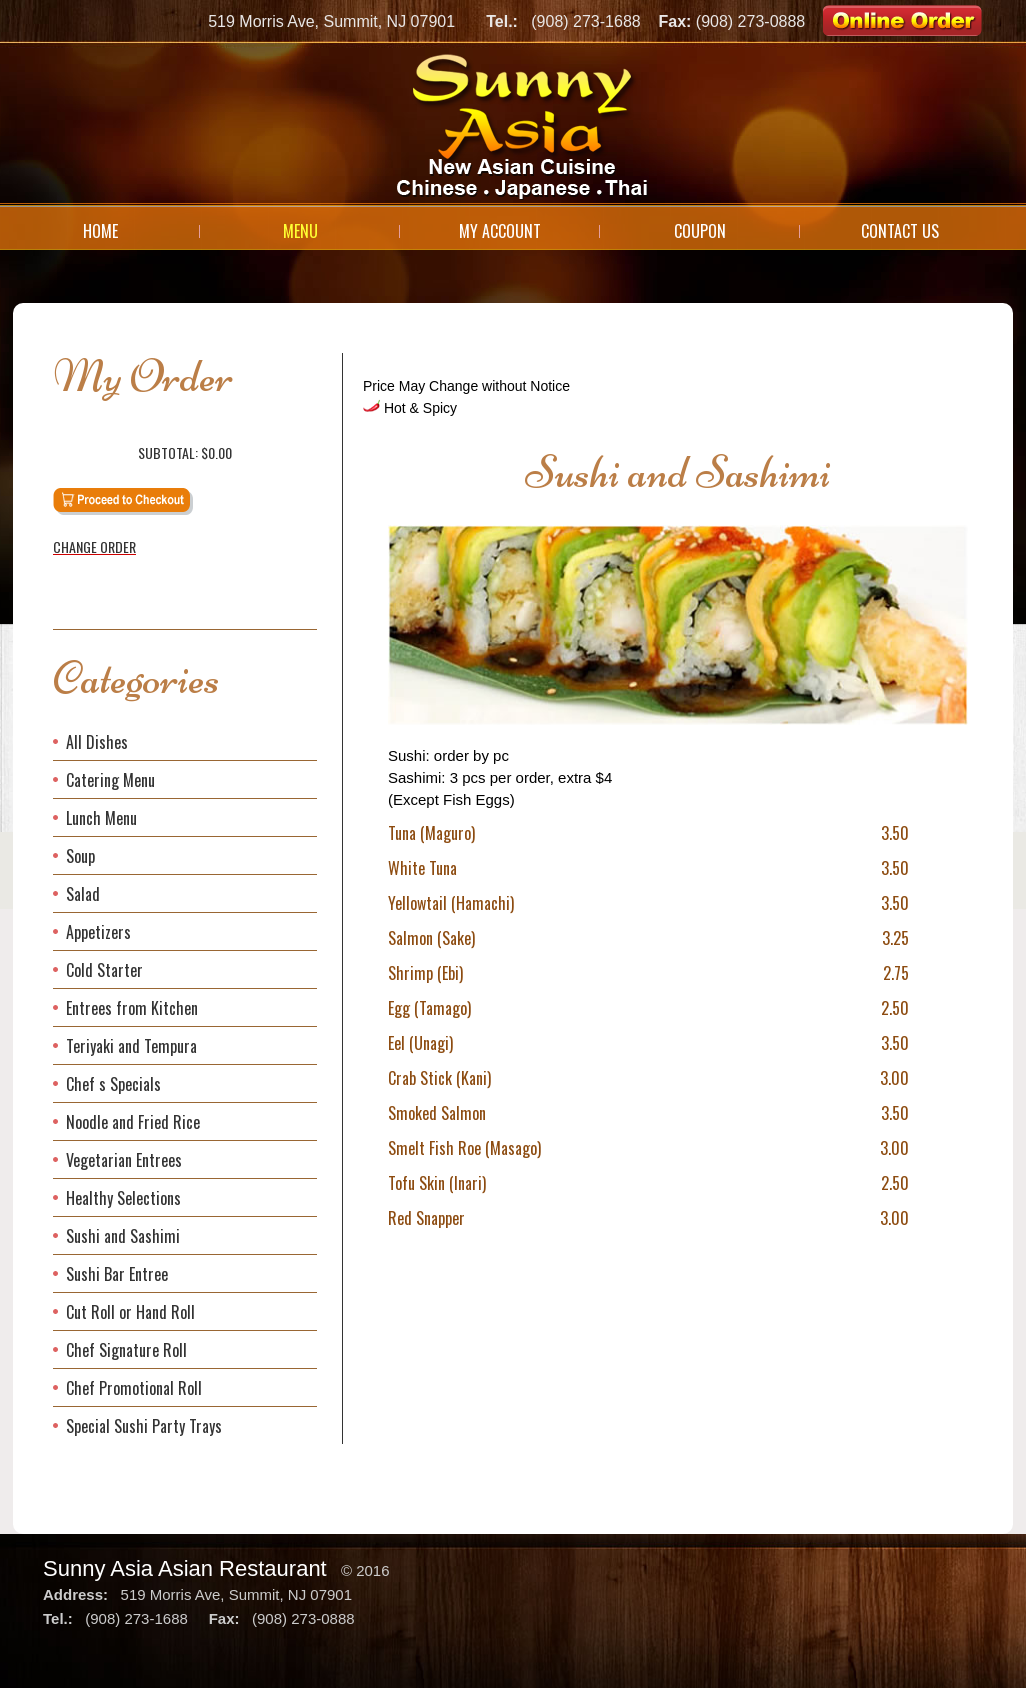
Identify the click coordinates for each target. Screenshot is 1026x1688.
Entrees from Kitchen (132, 1008)
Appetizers (98, 932)
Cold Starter (104, 970)
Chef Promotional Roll (134, 1388)
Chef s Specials (113, 1084)
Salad (83, 894)
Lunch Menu (101, 818)
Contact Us (900, 231)
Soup (80, 856)
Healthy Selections (123, 1198)
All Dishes (97, 742)
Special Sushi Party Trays (144, 1426)
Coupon (700, 231)
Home (100, 231)
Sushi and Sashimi (123, 1236)
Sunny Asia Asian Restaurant (185, 1568)
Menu (300, 231)
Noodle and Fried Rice (133, 1122)
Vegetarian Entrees (124, 1160)
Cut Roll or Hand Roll (130, 1312)
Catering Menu (110, 780)
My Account (500, 231)
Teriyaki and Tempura (131, 1046)
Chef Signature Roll (126, 1350)
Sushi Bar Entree (117, 1274)
